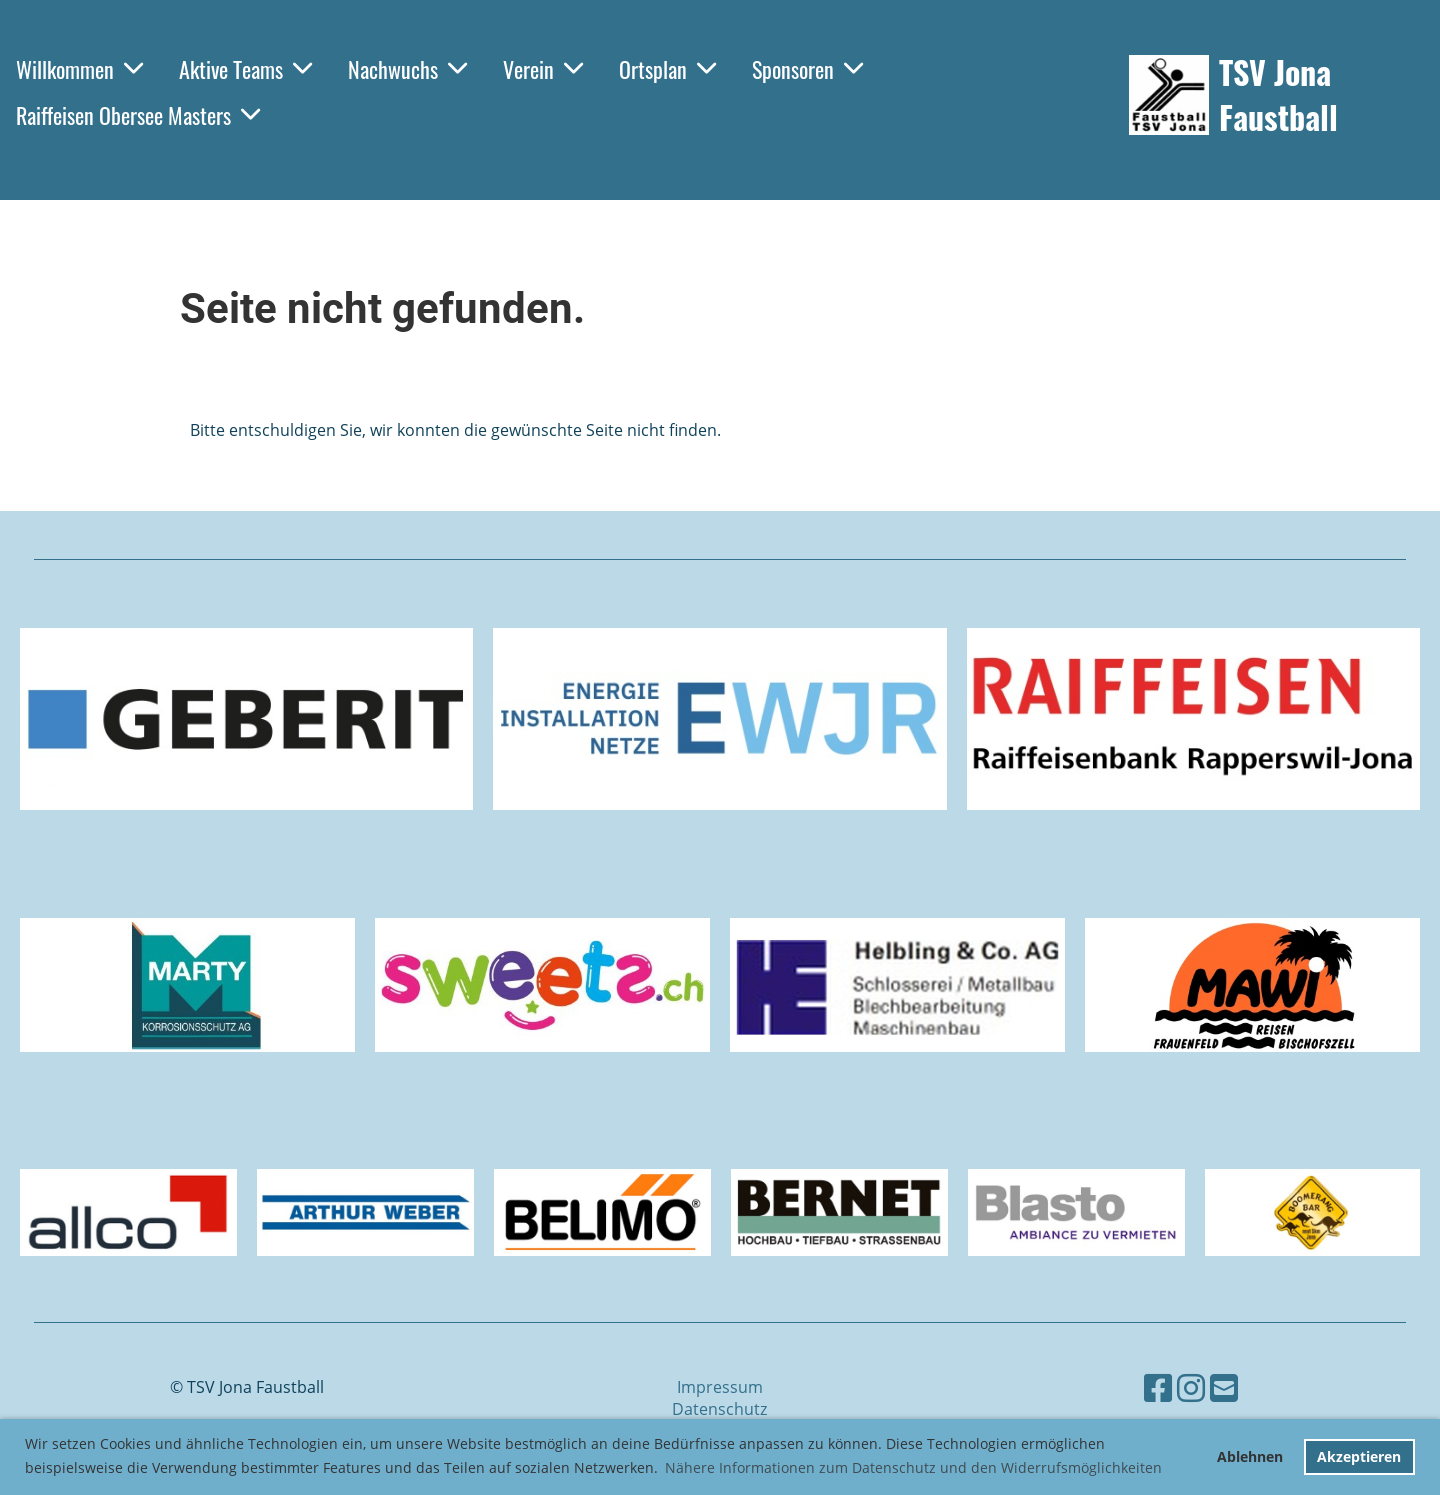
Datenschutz (719, 1409)
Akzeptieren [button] (1359, 1456)
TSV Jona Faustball (1278, 95)
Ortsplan (667, 69)
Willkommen (79, 69)
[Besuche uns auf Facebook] (1158, 1387)
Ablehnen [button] (1250, 1456)
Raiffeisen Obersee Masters (138, 115)
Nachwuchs (407, 69)
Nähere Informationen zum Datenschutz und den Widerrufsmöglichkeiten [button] (913, 1467)
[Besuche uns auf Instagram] (1191, 1387)
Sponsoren (807, 69)
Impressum (720, 1387)
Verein (543, 69)
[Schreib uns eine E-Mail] (1224, 1387)
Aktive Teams (245, 69)
